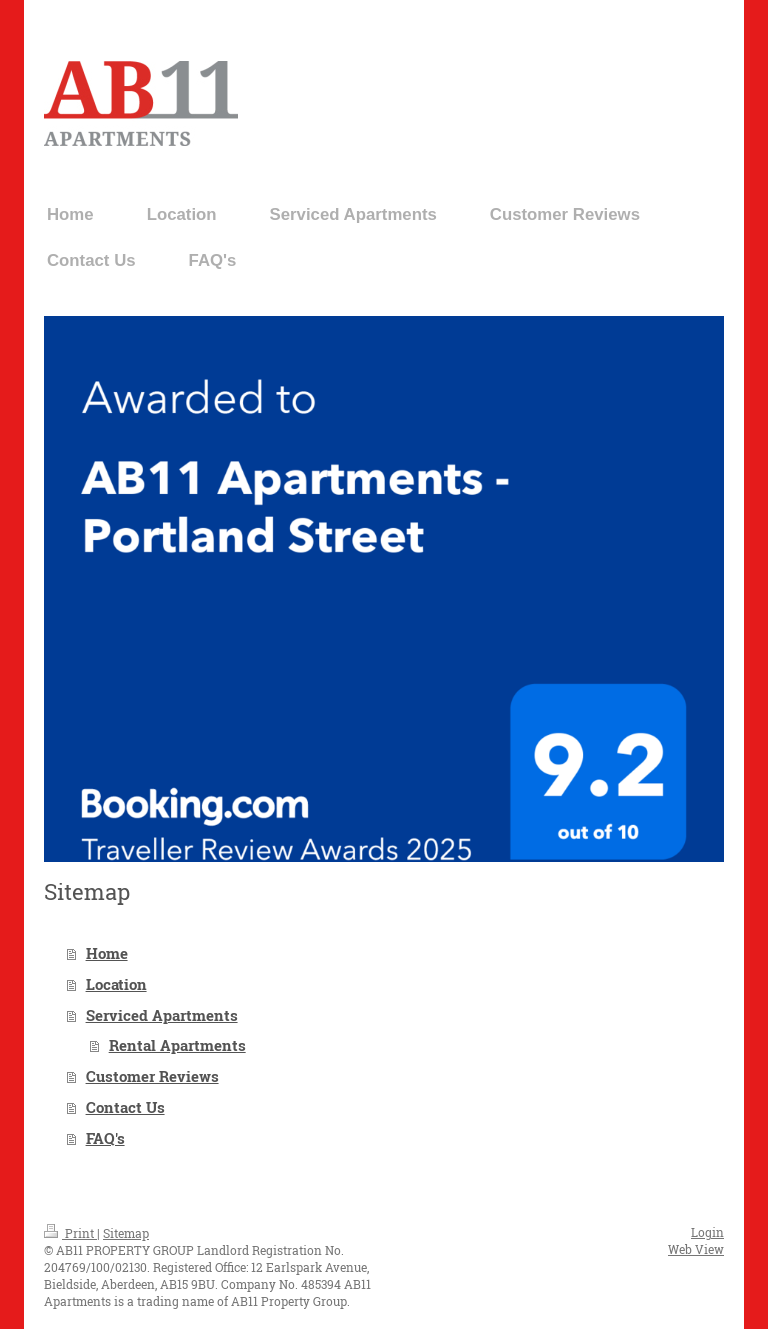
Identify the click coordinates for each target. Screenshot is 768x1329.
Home (107, 953)
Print (70, 1233)
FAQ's (105, 1138)
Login (707, 1232)
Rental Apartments (177, 1045)
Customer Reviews (152, 1076)
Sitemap (126, 1233)
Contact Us (125, 1107)
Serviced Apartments (162, 1015)
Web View (696, 1249)
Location (116, 984)
